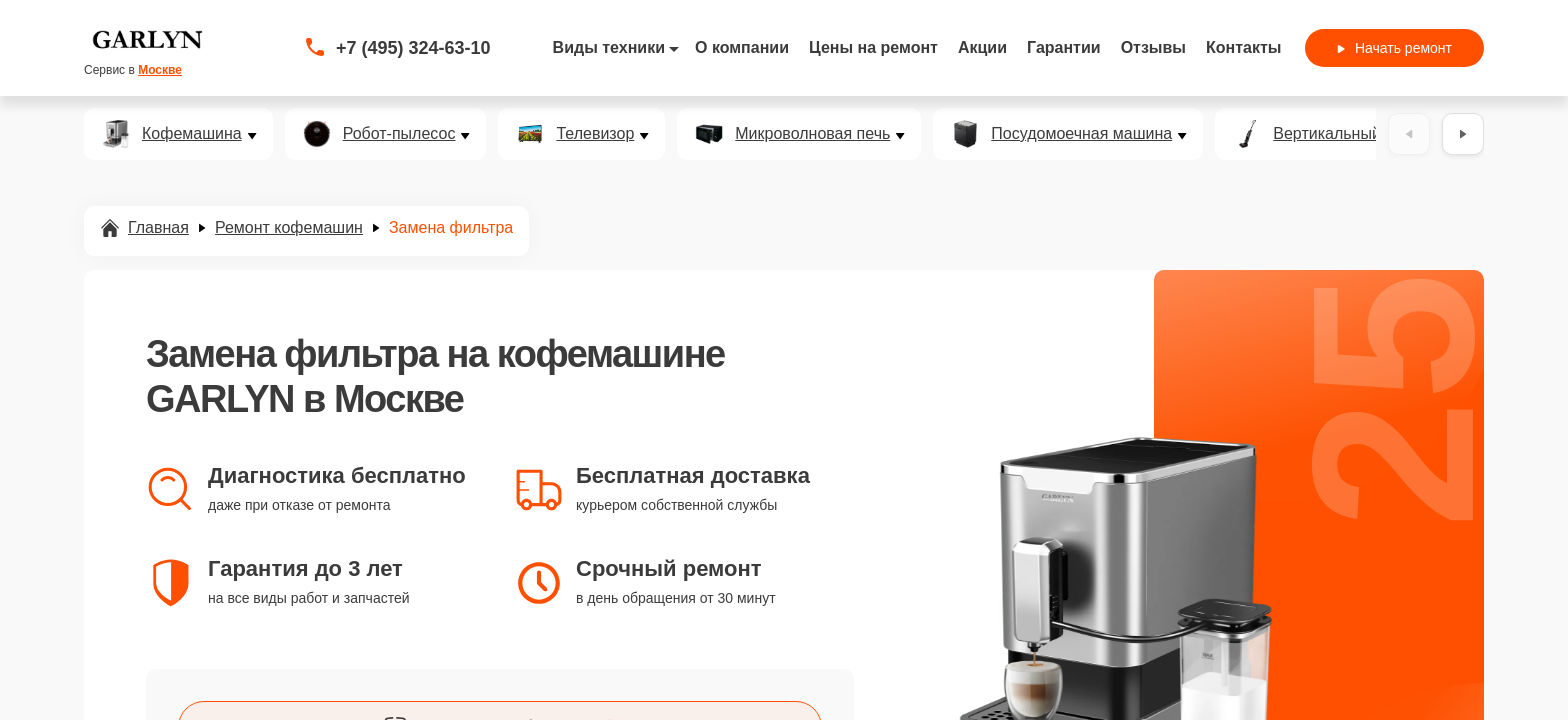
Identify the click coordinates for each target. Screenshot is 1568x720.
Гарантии (1064, 47)
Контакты (1243, 47)
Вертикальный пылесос (1361, 134)
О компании (742, 47)
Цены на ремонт (873, 47)
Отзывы (1153, 47)
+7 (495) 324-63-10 (413, 48)
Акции (982, 47)
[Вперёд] (1463, 134)
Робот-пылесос (399, 134)
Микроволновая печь (812, 134)
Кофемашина (192, 134)
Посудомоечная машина (1081, 134)
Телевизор (595, 134)
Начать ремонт (1394, 48)
